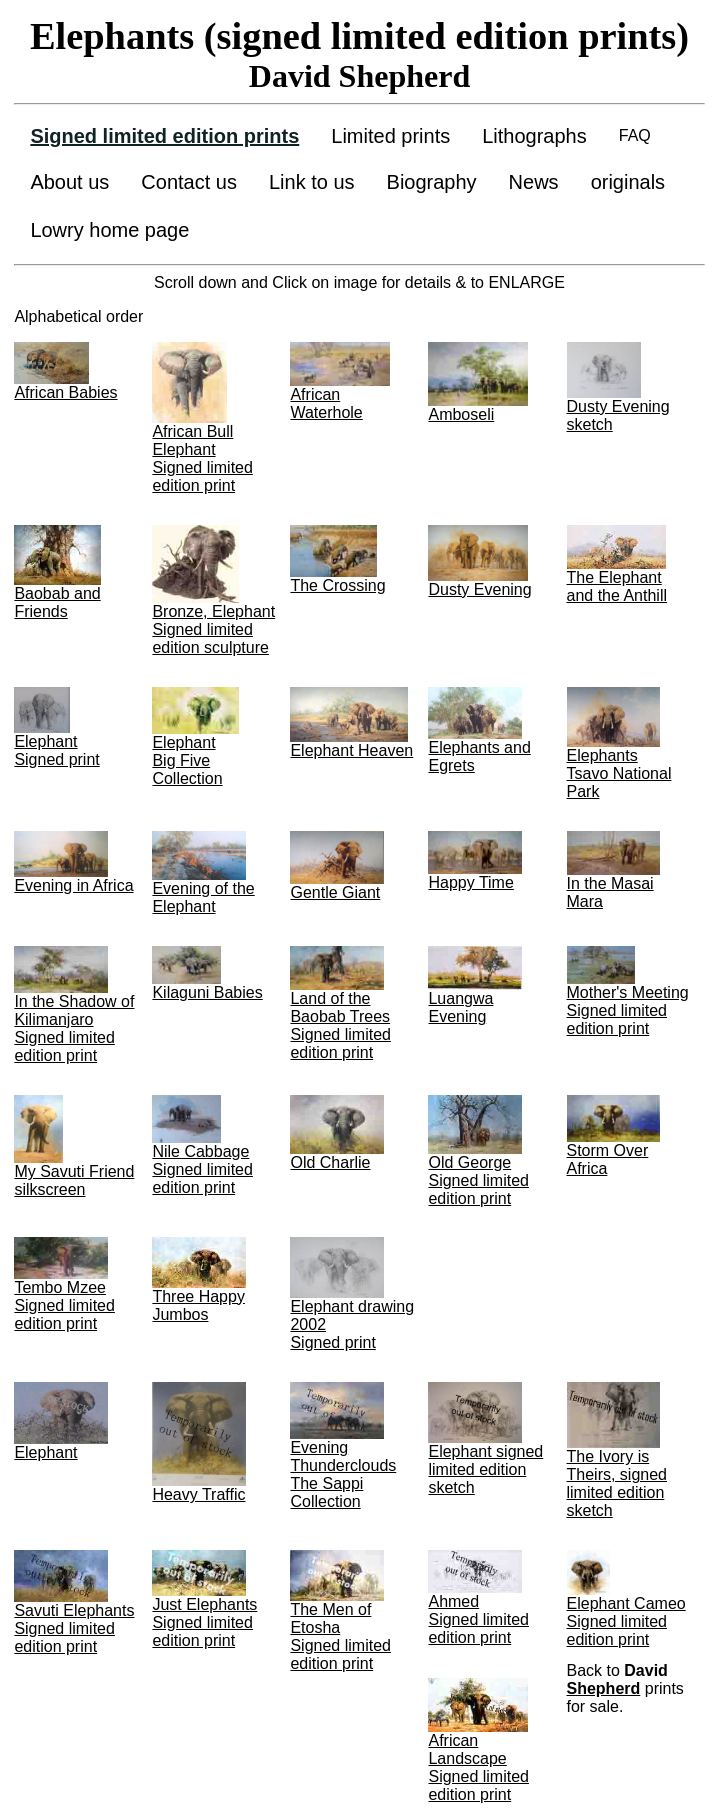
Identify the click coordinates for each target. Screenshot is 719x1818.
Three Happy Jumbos (198, 1305)
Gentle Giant (335, 892)
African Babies (65, 392)
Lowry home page (109, 230)
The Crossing (337, 585)
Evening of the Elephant (203, 897)
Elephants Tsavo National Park (619, 773)
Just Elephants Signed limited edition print (204, 1622)
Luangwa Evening (460, 1007)
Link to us (312, 182)
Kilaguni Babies (207, 992)
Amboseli (461, 414)
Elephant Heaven (351, 750)
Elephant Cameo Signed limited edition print (626, 1621)
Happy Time (470, 882)
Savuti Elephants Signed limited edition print (74, 1628)
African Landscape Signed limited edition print (478, 1767)
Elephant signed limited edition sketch (485, 1469)
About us (69, 182)
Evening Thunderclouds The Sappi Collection (343, 1474)
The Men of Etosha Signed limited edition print (340, 1636)
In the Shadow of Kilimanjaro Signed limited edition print (74, 1028)
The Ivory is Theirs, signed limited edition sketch (617, 1483)
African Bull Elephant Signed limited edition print (202, 458)
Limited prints (390, 136)
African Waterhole (326, 403)
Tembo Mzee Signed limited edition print (64, 1305)
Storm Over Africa (608, 1159)
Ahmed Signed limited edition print (478, 1619)
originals (628, 182)
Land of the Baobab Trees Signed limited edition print (340, 1025)
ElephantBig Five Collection (187, 760)
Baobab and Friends (57, 602)
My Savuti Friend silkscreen (74, 1180)
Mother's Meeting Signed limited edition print (628, 1010)
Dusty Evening (479, 589)
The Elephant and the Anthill (617, 586)
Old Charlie (330, 1162)
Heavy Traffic (198, 1494)
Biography (432, 182)
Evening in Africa (73, 885)
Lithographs (534, 136)
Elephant (45, 1452)
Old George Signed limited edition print (478, 1180)
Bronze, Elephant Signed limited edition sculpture (213, 629)
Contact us (189, 182)
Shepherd (604, 1688)
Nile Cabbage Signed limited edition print (202, 1169)
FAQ (635, 135)
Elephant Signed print (56, 750)
